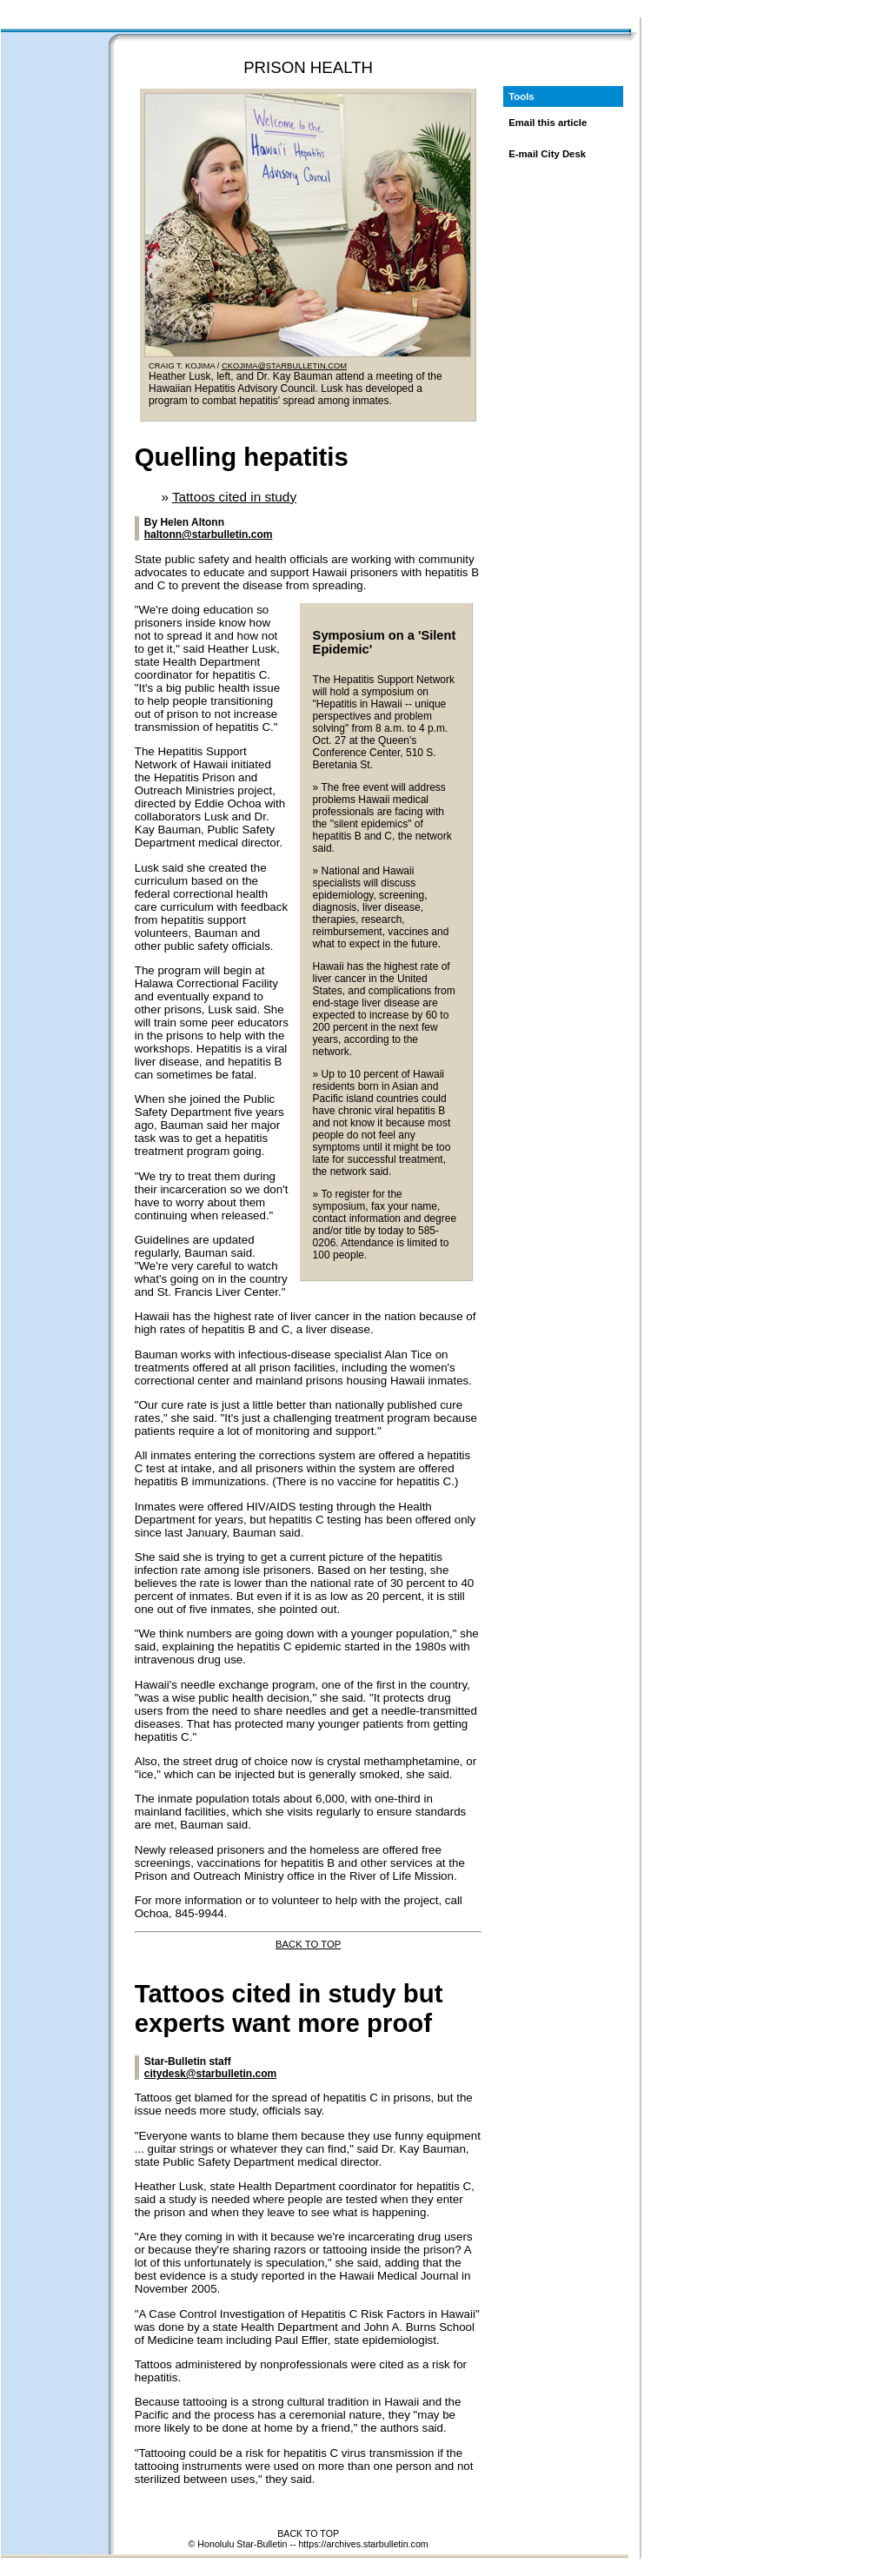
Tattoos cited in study (234, 496)
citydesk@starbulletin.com (210, 2074)
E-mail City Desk (547, 154)
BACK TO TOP (308, 1944)
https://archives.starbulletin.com (363, 2544)
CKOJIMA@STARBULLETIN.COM (284, 366)
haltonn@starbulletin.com (208, 534)
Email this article (547, 122)
